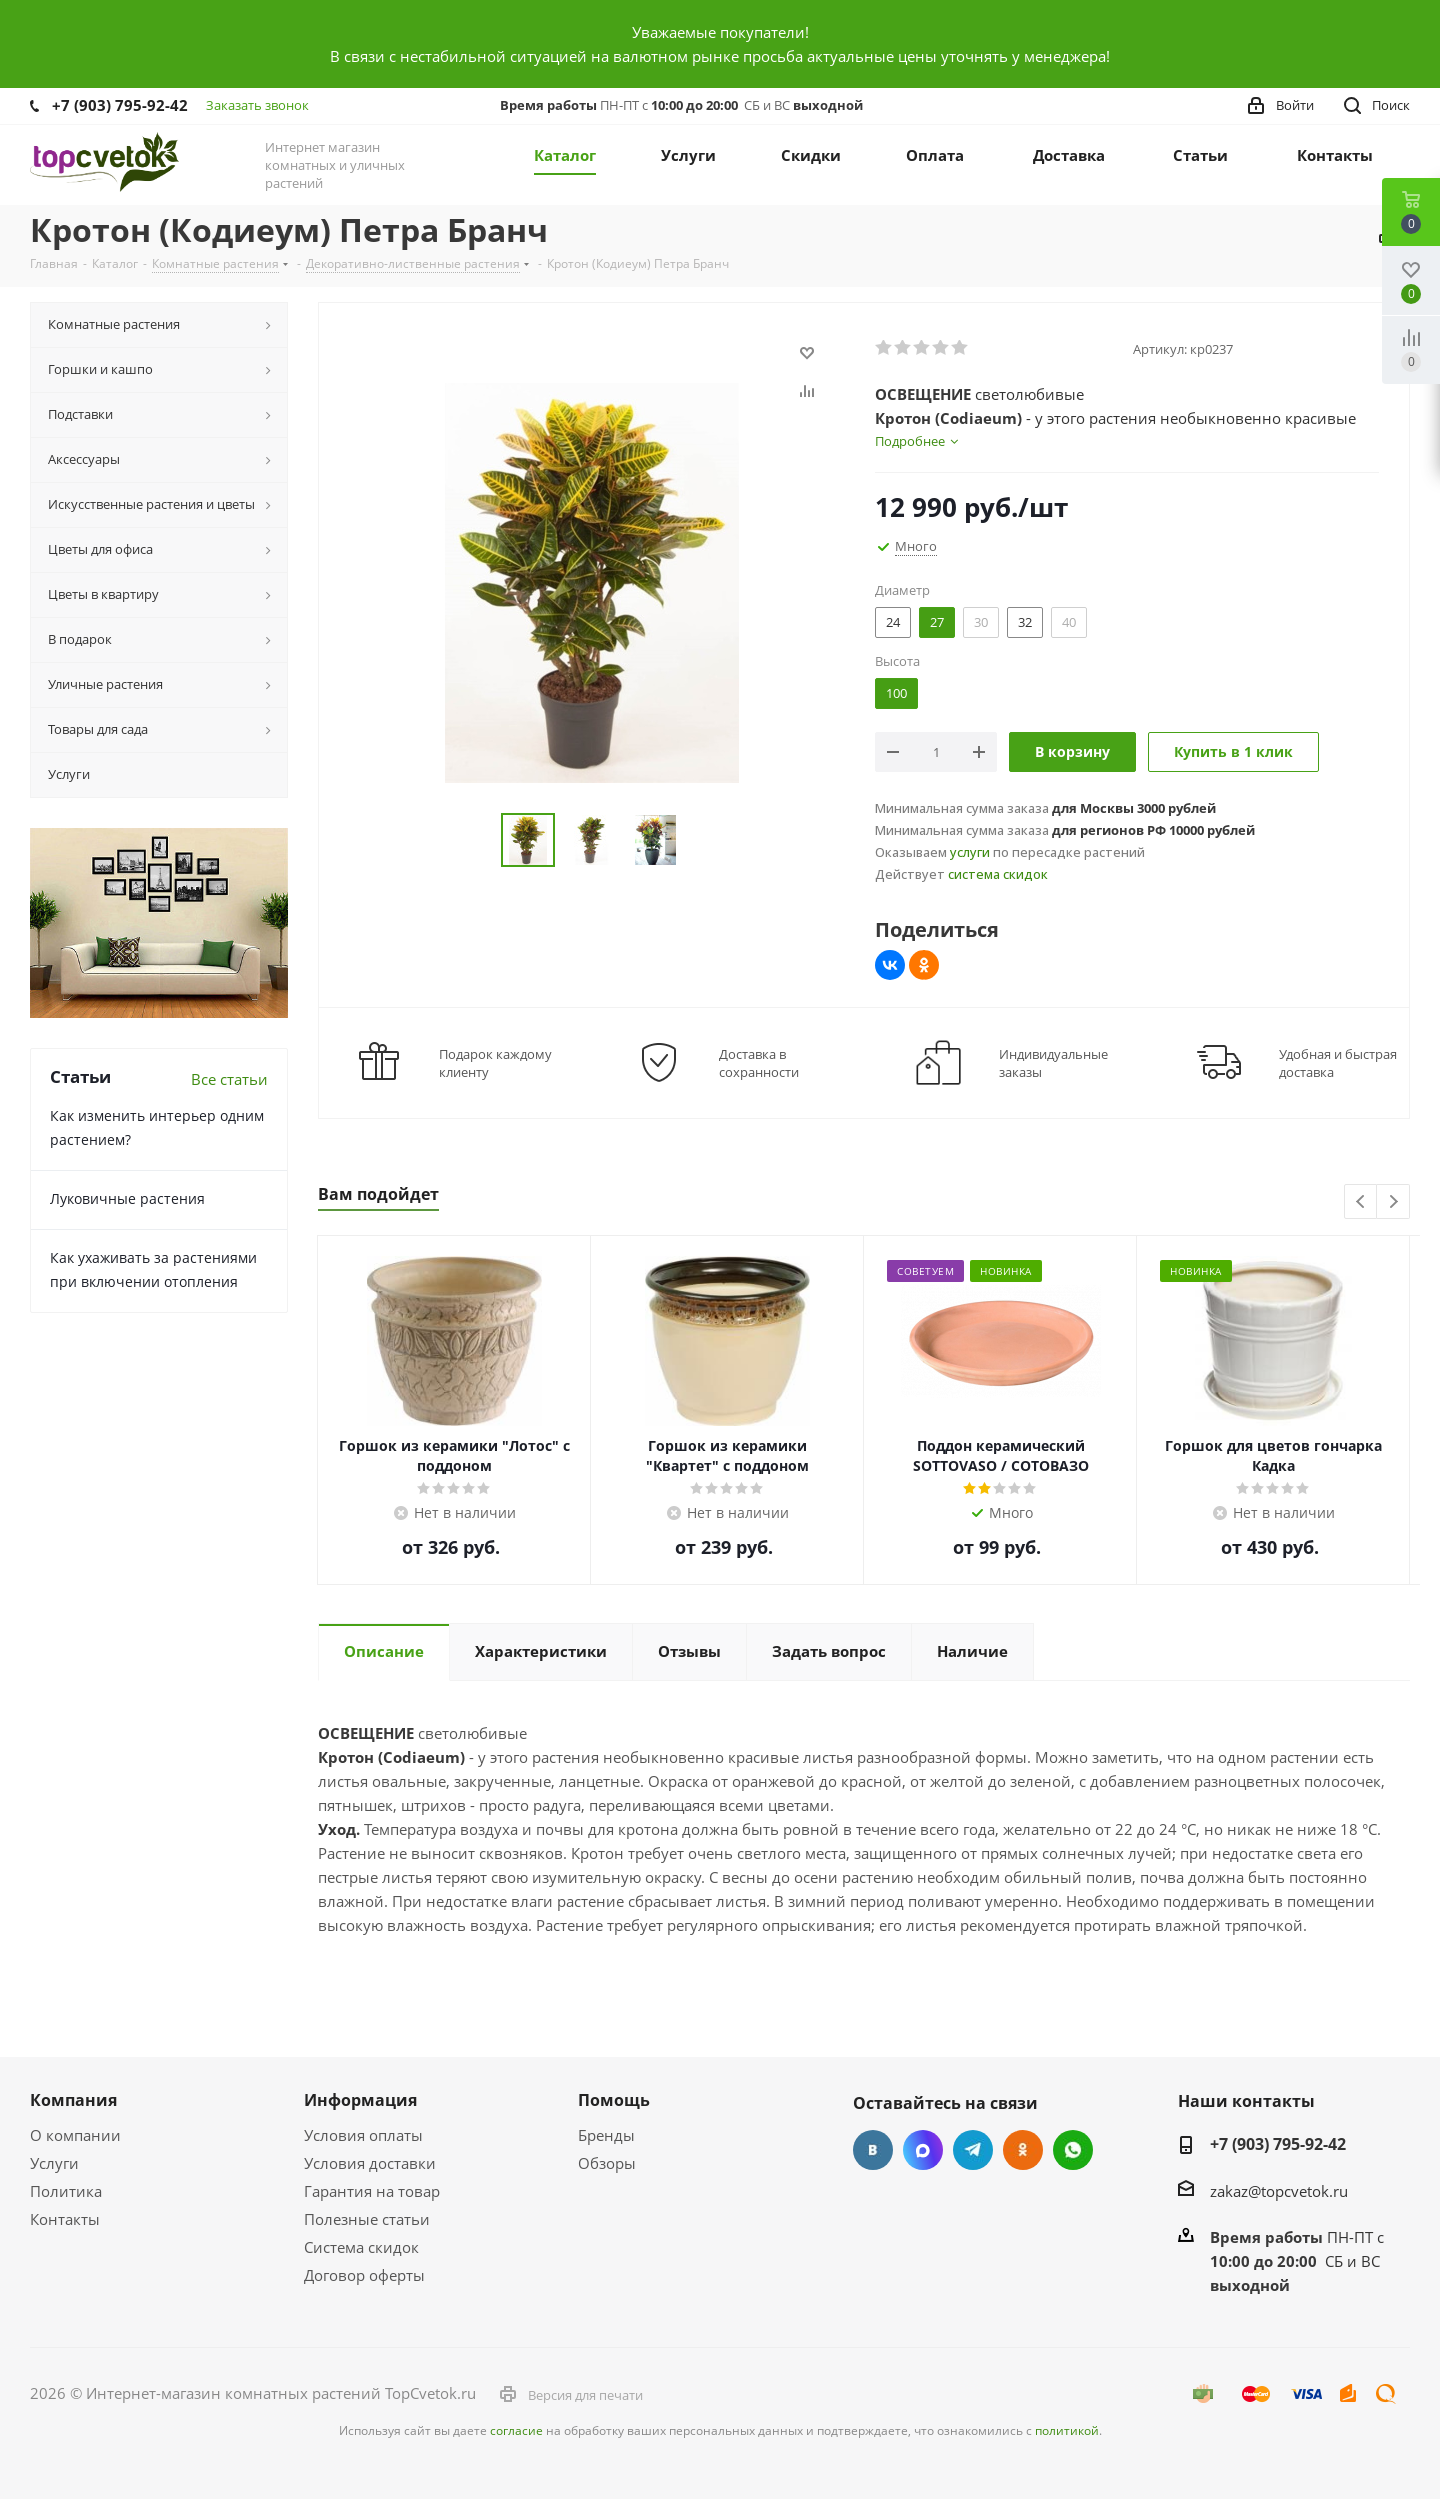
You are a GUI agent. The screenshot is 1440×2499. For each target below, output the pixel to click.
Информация (360, 2100)
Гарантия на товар (372, 2191)
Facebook (923, 2150)
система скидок (998, 874)
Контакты (65, 2219)
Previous (1361, 1202)
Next (1393, 1202)
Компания (73, 2100)
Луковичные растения (127, 1198)
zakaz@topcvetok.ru (1279, 2191)
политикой (1067, 2430)
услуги (970, 852)
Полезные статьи (367, 2219)
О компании (75, 2135)
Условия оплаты (363, 2135)
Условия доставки (370, 2163)
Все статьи (229, 1079)
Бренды (606, 2135)
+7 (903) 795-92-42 (120, 105)
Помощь (614, 2100)
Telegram (973, 2150)
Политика (66, 2191)
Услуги (54, 2163)
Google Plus (1073, 2150)
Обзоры (607, 2163)
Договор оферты (364, 2275)
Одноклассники (1023, 2150)
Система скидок (361, 2247)
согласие (516, 2430)
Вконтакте (873, 2150)
